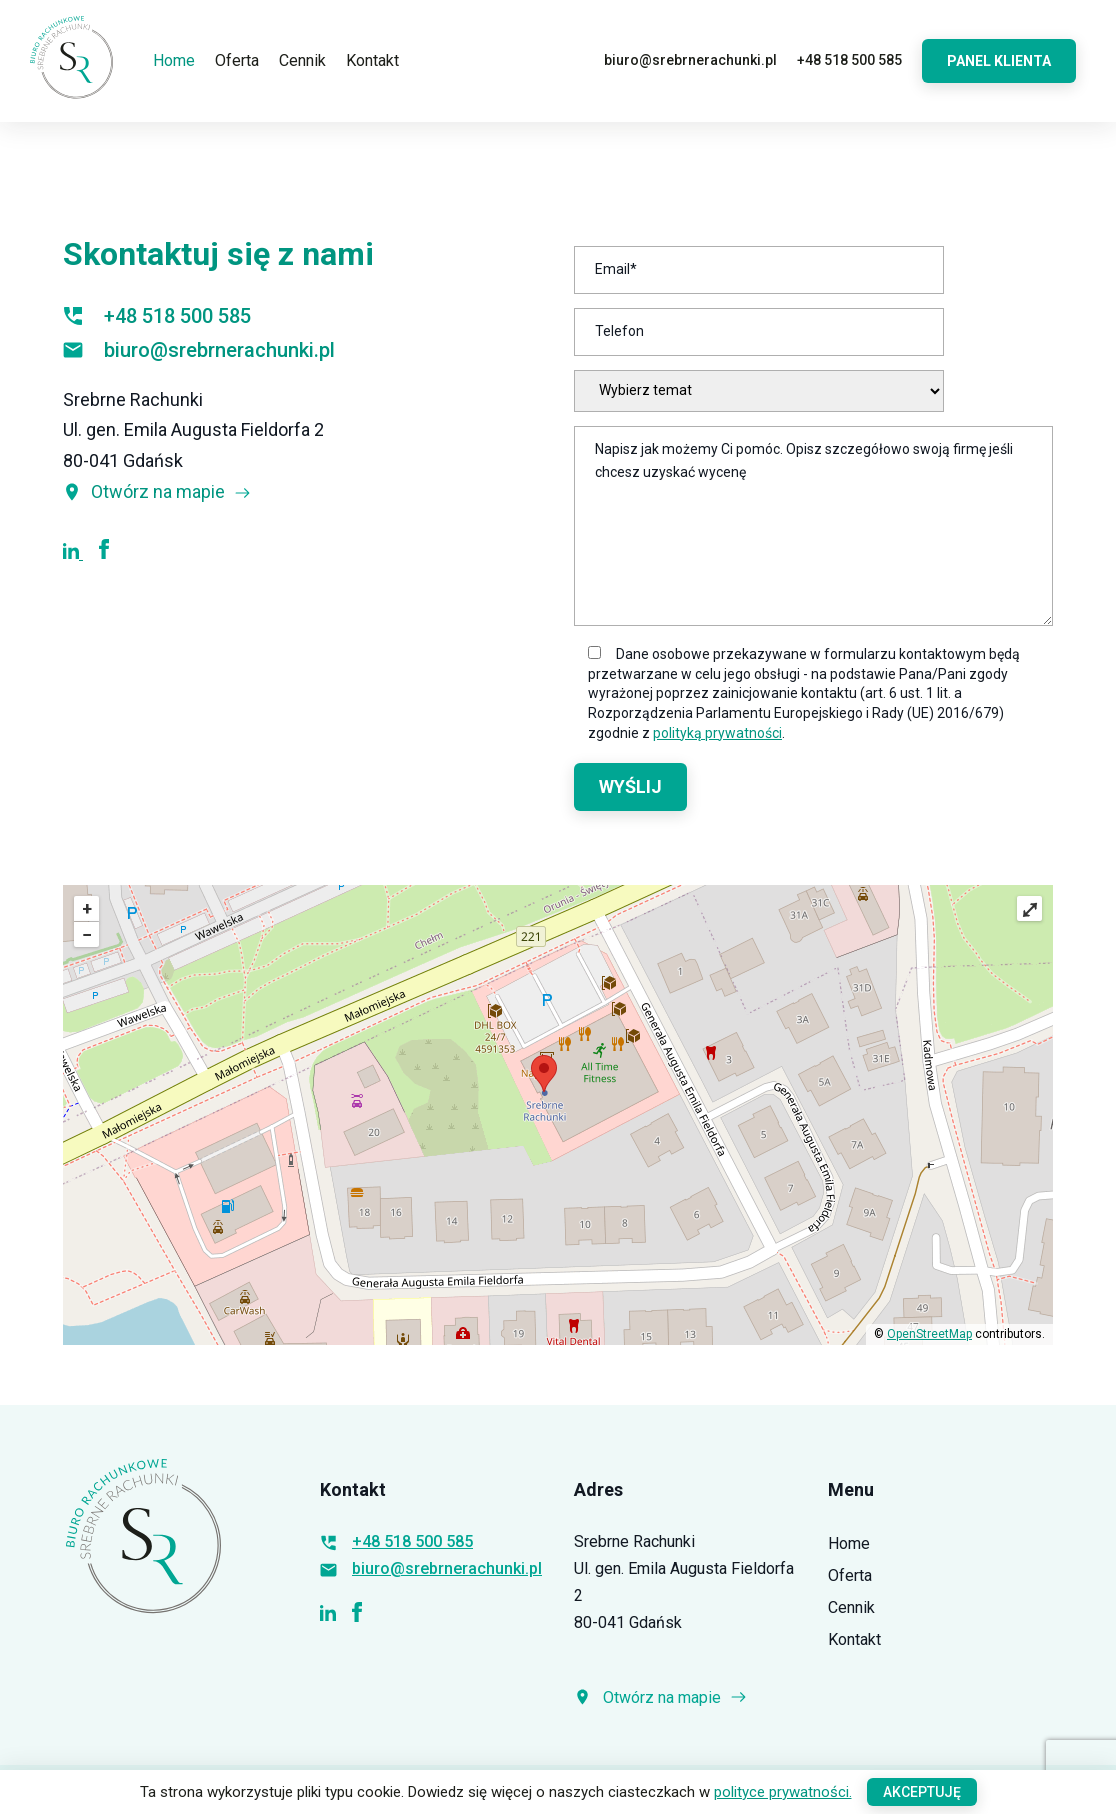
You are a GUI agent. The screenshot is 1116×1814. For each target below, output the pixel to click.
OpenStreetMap (929, 1334)
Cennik (302, 60)
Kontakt (372, 60)
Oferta (237, 60)
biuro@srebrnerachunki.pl (690, 60)
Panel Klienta (999, 61)
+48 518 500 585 (849, 60)
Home (174, 60)
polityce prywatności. (783, 1792)
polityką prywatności (717, 733)
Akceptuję (922, 1792)
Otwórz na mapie (157, 491)
